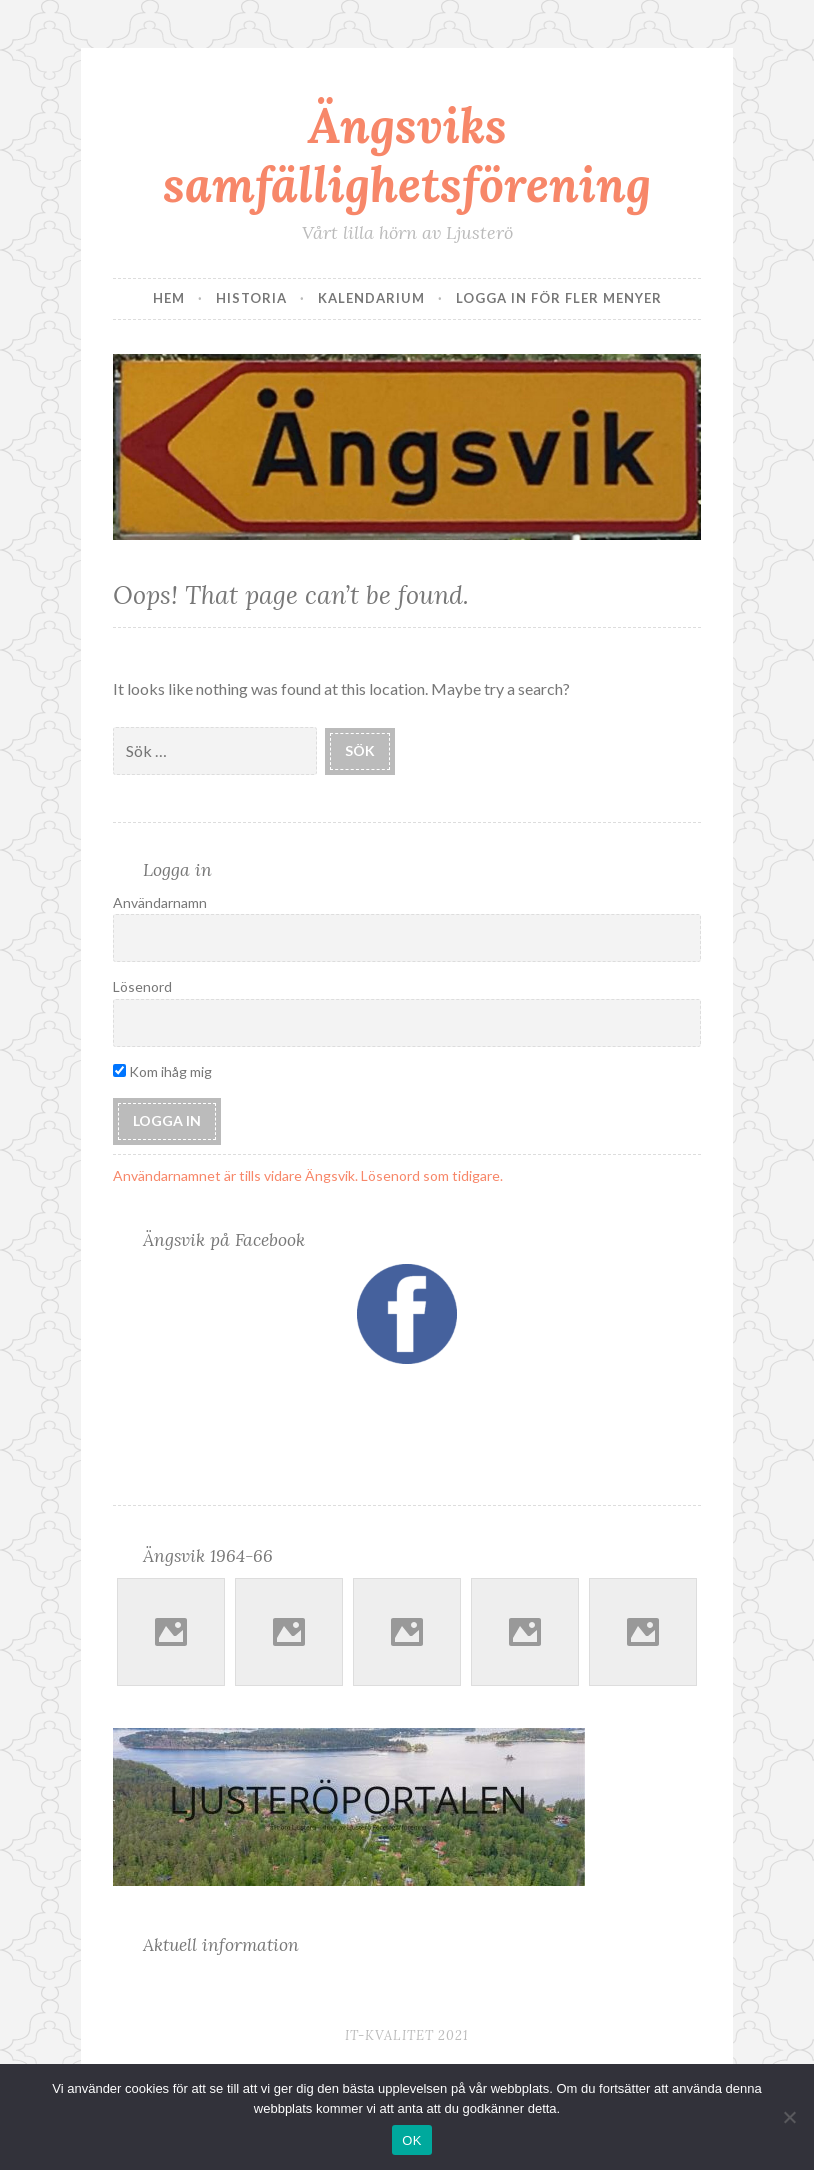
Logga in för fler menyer (559, 298)
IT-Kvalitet (389, 2035)
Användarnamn (160, 902)
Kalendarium (371, 298)
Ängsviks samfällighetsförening (407, 154)
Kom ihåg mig (162, 1071)
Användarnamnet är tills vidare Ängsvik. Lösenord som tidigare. (308, 1175)
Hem (169, 298)
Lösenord (142, 986)
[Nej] (789, 2117)
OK (411, 2140)
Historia (251, 298)
